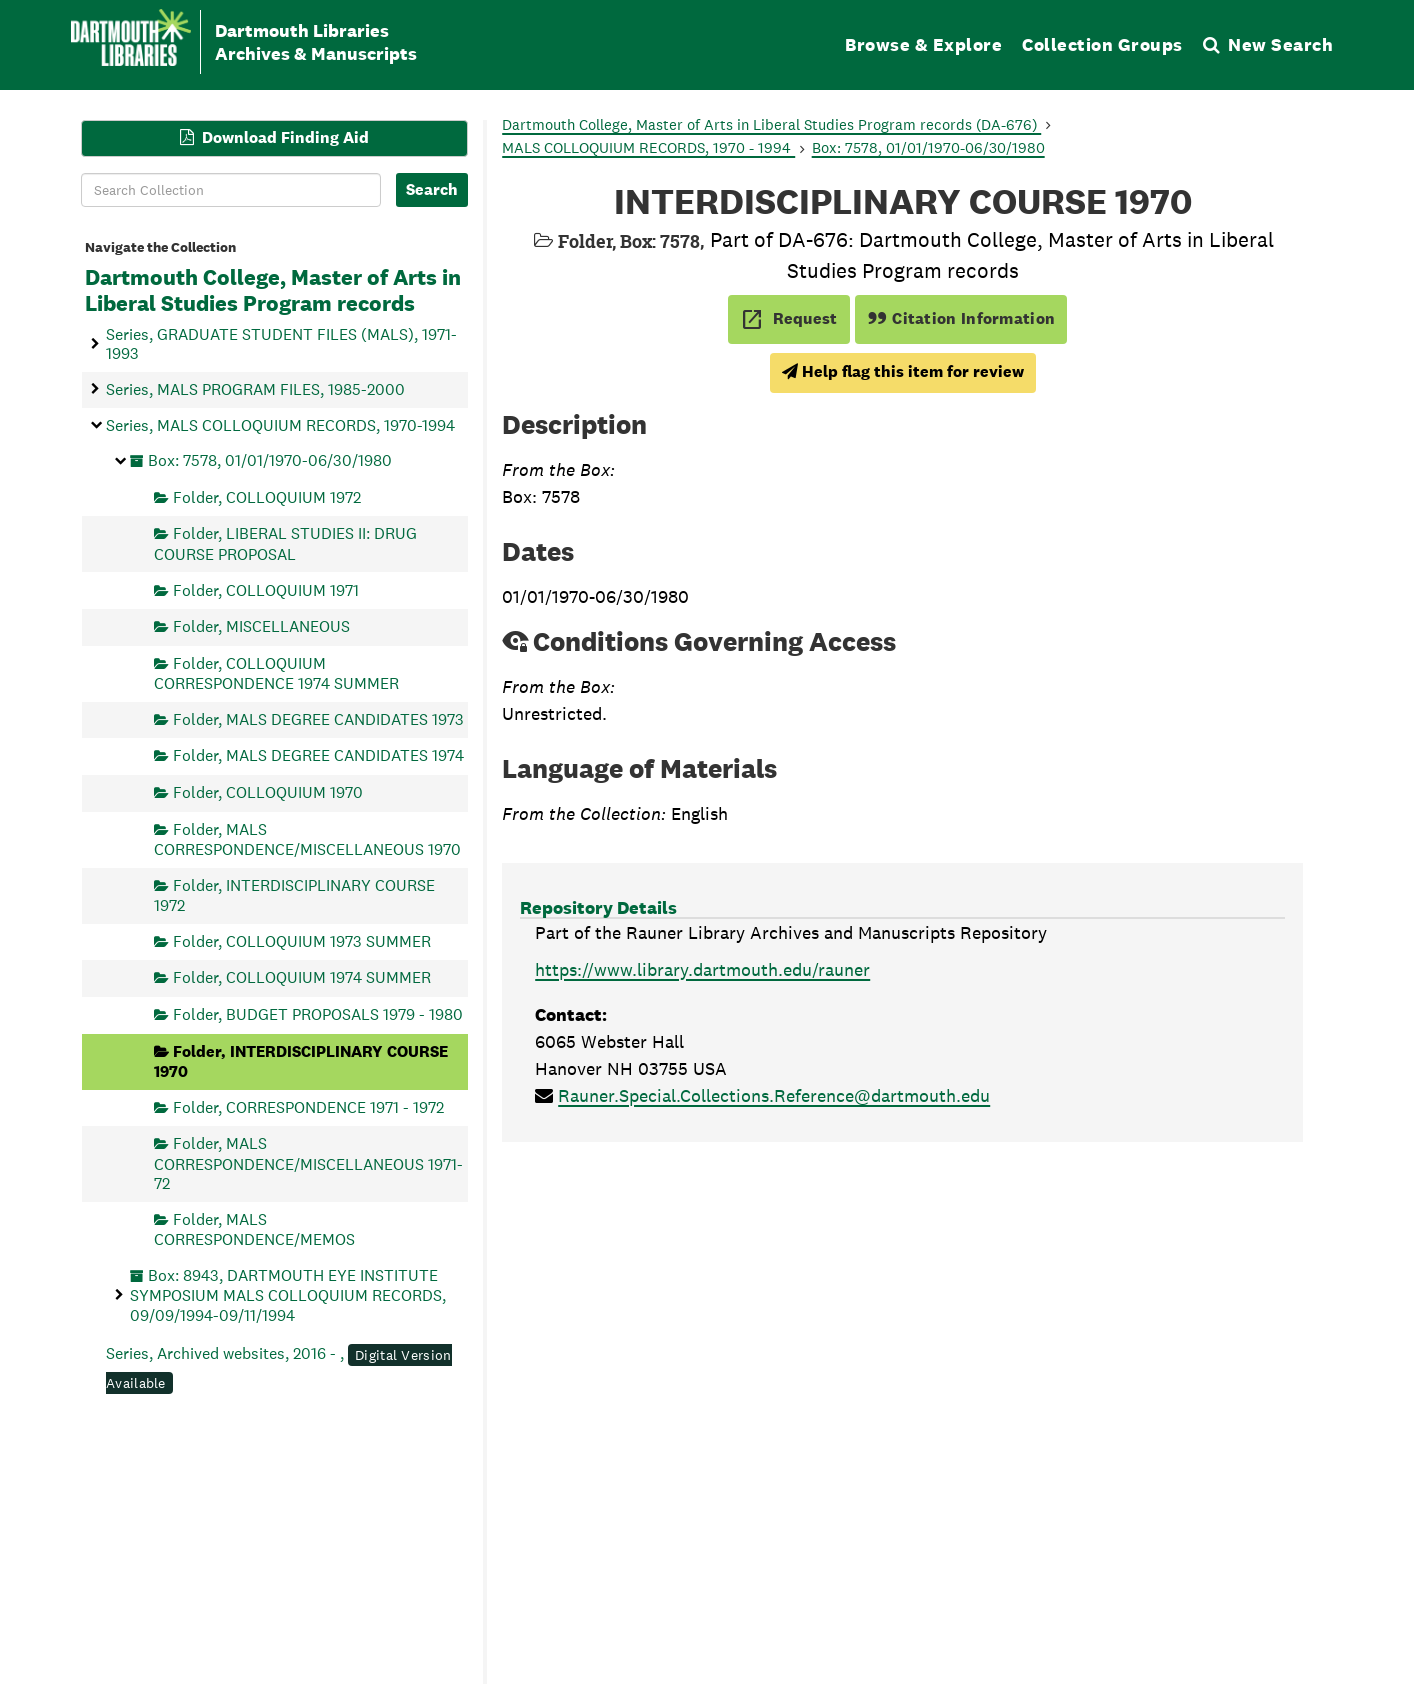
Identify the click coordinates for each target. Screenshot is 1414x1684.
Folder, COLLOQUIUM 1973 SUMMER (302, 940)
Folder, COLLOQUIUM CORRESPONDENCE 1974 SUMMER (276, 672)
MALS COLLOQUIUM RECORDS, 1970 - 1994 (648, 147)
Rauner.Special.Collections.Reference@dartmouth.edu (774, 1095)
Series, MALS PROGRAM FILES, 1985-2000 (255, 388)
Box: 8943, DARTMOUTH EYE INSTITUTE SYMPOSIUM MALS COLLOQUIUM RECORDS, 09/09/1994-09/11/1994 (288, 1294)
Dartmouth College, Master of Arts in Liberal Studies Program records (273, 291)
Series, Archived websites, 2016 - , (279, 1368)
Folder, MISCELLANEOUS (261, 626)
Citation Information (961, 318)
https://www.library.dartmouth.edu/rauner (702, 969)
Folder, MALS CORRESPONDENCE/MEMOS (254, 1228)
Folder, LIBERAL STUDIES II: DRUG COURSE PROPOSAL (285, 543)
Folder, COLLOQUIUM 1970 (268, 792)
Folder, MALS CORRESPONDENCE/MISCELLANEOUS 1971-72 (308, 1163)
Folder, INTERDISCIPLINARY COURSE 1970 (301, 1060)
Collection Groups (1102, 44)
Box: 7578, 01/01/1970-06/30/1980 (270, 460)
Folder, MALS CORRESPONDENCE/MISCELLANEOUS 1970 (307, 838)
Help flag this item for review (903, 371)
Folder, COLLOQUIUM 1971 (266, 589)
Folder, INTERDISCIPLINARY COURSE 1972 (294, 894)
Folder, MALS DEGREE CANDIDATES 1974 (318, 755)
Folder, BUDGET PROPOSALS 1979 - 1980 (318, 1014)
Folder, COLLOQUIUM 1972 (267, 496)
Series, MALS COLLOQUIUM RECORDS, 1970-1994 (280, 424)
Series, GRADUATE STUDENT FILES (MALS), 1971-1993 (281, 343)
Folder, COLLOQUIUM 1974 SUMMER (302, 977)
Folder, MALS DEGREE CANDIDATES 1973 (318, 718)
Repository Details (598, 907)
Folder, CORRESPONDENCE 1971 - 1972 (308, 1106)
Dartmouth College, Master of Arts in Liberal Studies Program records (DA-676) (771, 124)
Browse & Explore (923, 44)
